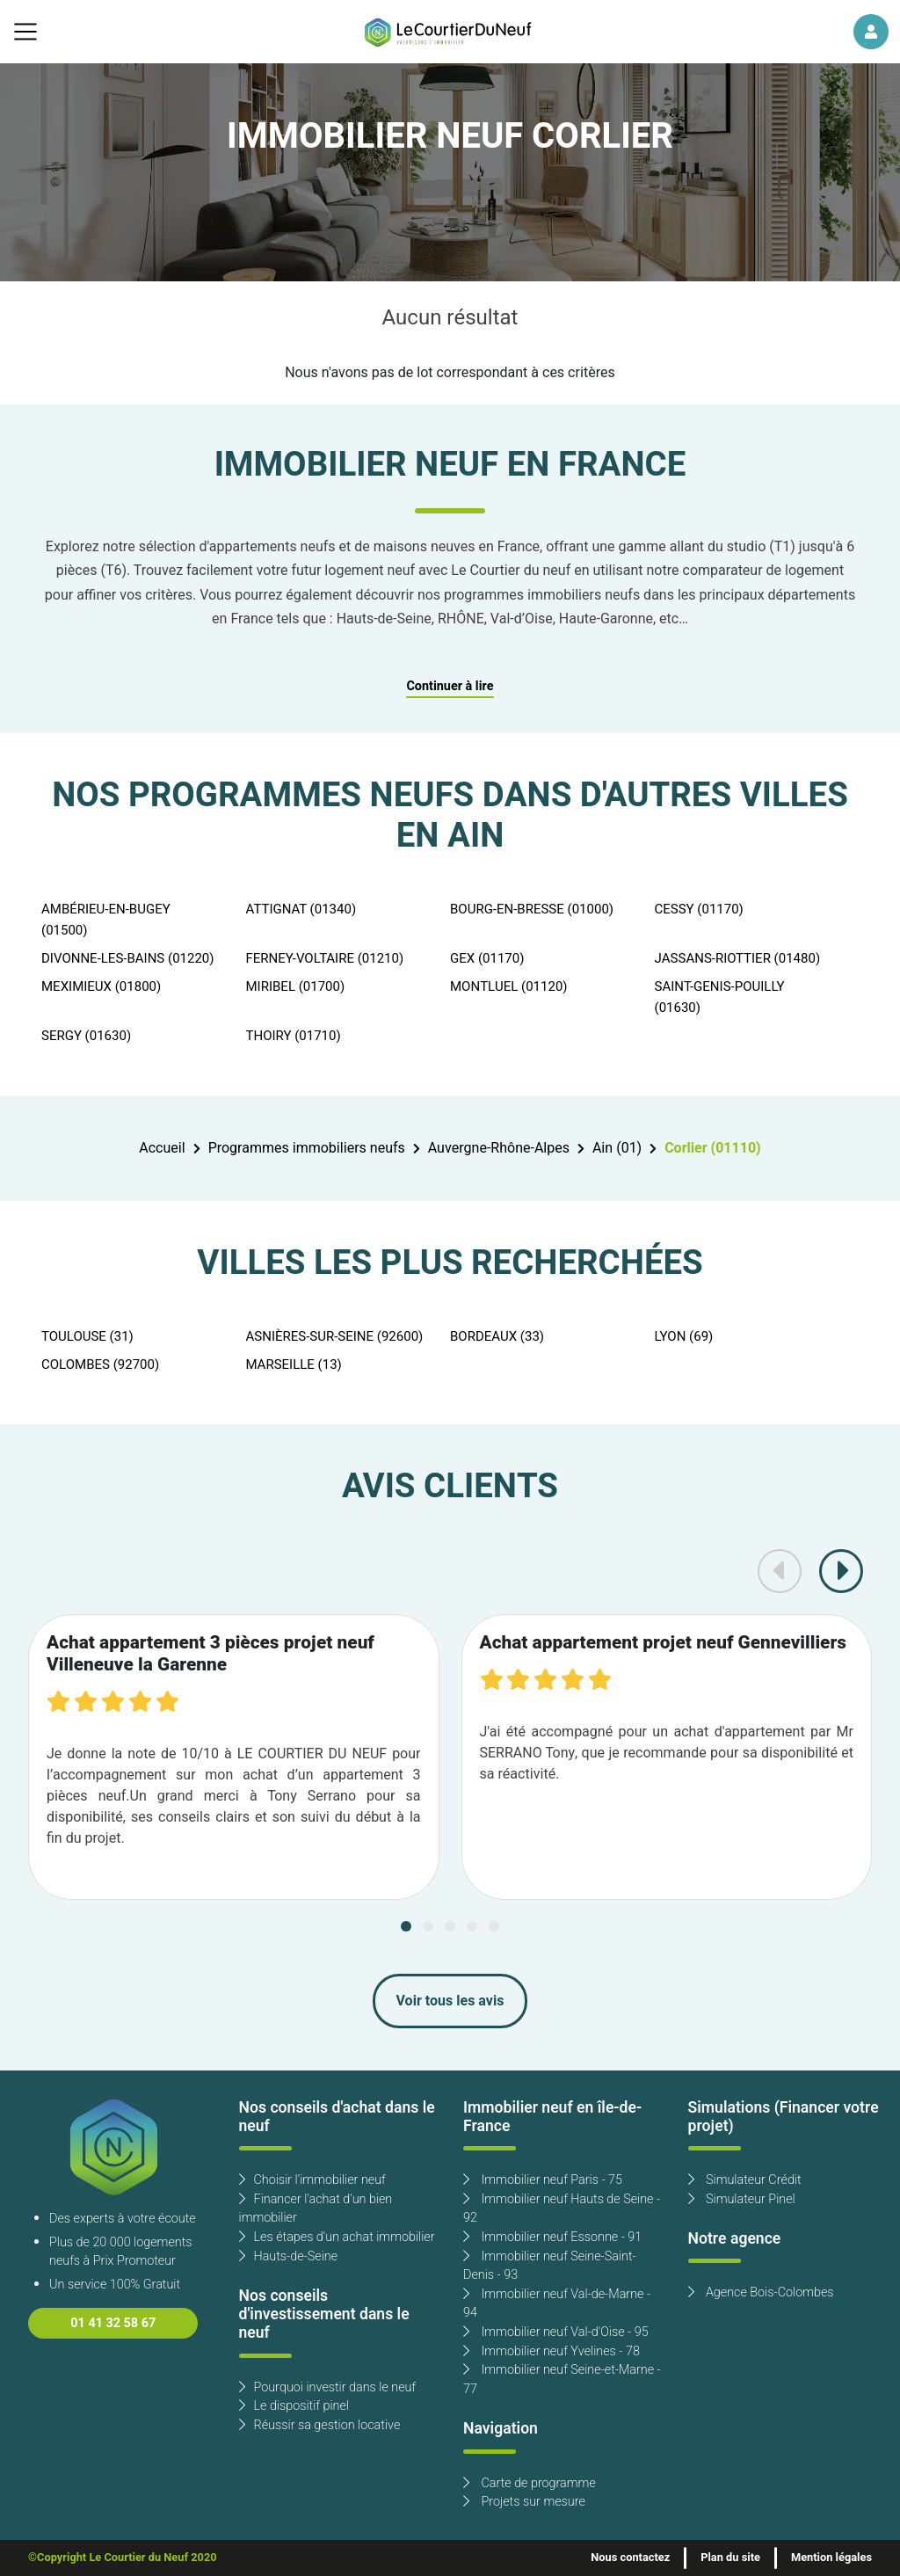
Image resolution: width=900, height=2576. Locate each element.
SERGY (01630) (86, 1035)
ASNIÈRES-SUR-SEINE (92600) (335, 1336)
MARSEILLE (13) (294, 1364)
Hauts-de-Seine (288, 2256)
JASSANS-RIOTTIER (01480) (738, 958)
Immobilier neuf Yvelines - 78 (551, 2351)
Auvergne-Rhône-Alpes (499, 1148)
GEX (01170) (487, 958)
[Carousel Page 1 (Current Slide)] (406, 1926)
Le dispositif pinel (294, 2406)
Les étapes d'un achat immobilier (337, 2237)
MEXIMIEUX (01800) (101, 986)
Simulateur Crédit (745, 2180)
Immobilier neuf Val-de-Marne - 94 (556, 2304)
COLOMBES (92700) (100, 1364)
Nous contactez (630, 2557)
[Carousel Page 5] (494, 1926)
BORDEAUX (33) (497, 1336)
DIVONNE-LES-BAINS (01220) (127, 958)
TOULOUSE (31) (87, 1336)
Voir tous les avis (450, 2001)
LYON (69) (684, 1336)
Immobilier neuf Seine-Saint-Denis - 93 (549, 2266)
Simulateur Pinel (741, 2199)
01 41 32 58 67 (113, 2323)
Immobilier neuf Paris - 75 (542, 2180)
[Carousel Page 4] (472, 1926)
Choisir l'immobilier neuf (312, 2180)
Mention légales (831, 2557)
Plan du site (730, 2557)
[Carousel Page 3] (450, 1926)
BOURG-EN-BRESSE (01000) (531, 909)
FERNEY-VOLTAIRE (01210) (325, 958)
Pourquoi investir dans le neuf (328, 2387)
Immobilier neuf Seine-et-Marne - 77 (562, 2379)
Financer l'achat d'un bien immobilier (316, 2209)
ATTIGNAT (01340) (301, 909)
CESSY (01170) (699, 909)
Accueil (162, 1148)
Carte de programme (529, 2483)
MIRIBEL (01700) (295, 986)
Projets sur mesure (524, 2501)
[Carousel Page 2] (428, 1926)
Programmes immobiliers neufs (306, 1148)
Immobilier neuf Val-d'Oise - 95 (556, 2332)
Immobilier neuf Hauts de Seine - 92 (561, 2209)
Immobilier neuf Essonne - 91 (552, 2237)
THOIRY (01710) (293, 1035)
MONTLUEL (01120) (509, 986)
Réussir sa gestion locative (320, 2425)
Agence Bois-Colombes (761, 2292)
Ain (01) (617, 1148)
